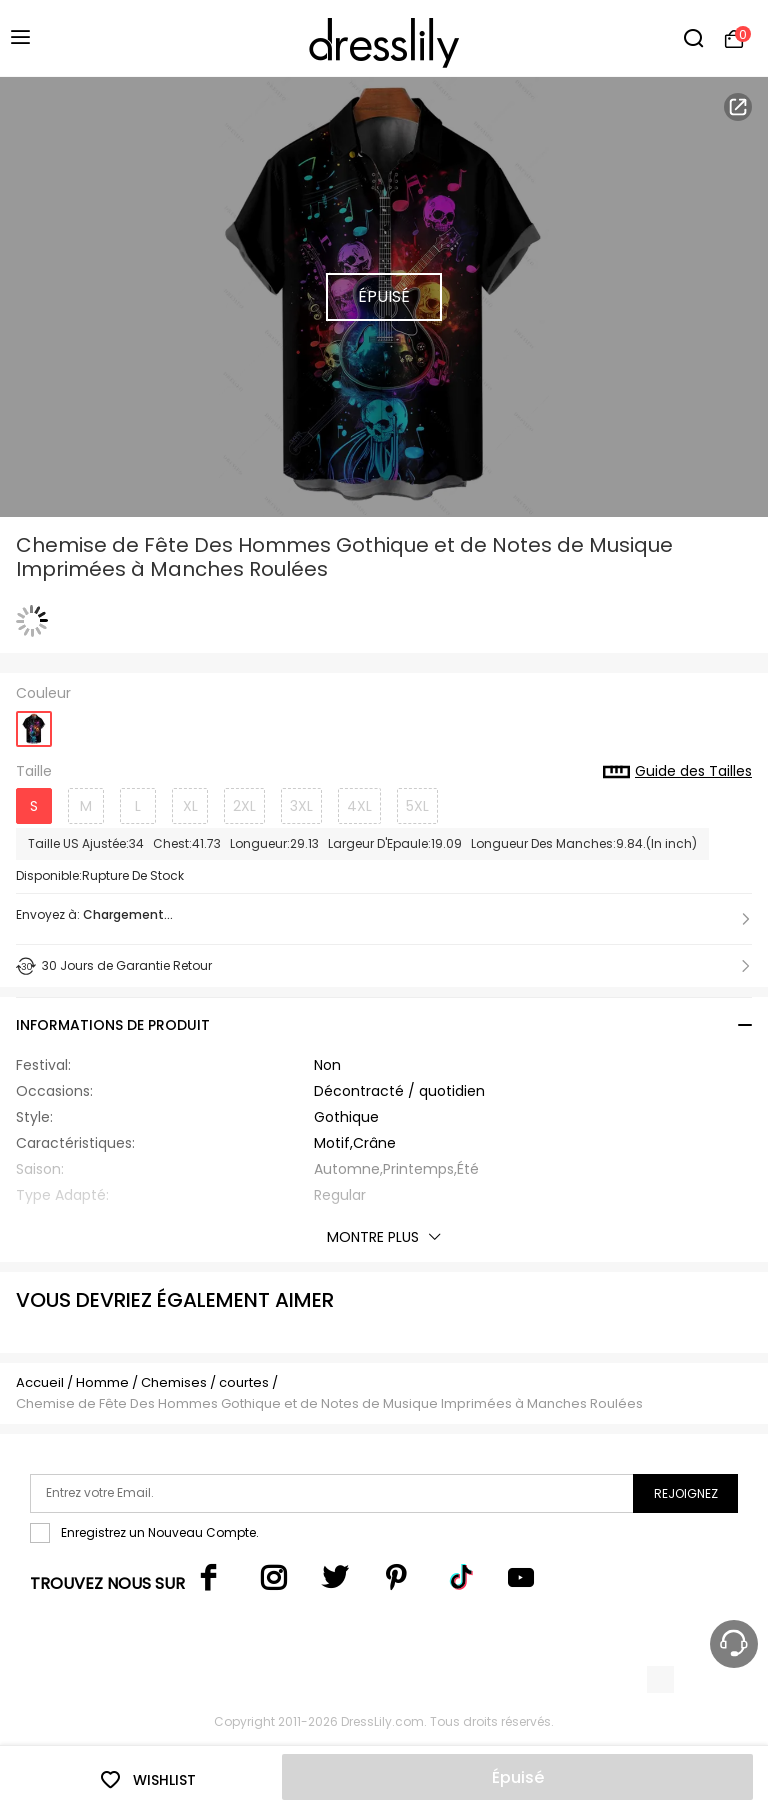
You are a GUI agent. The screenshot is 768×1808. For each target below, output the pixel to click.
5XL (417, 806)
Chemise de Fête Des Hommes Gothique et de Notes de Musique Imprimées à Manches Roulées (329, 1403)
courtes (244, 1382)
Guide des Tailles (677, 772)
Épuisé (518, 1777)
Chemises (175, 1382)
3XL (301, 806)
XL (190, 806)
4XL (359, 806)
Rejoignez (686, 1493)
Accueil (40, 1382)
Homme (102, 1382)
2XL (244, 806)
